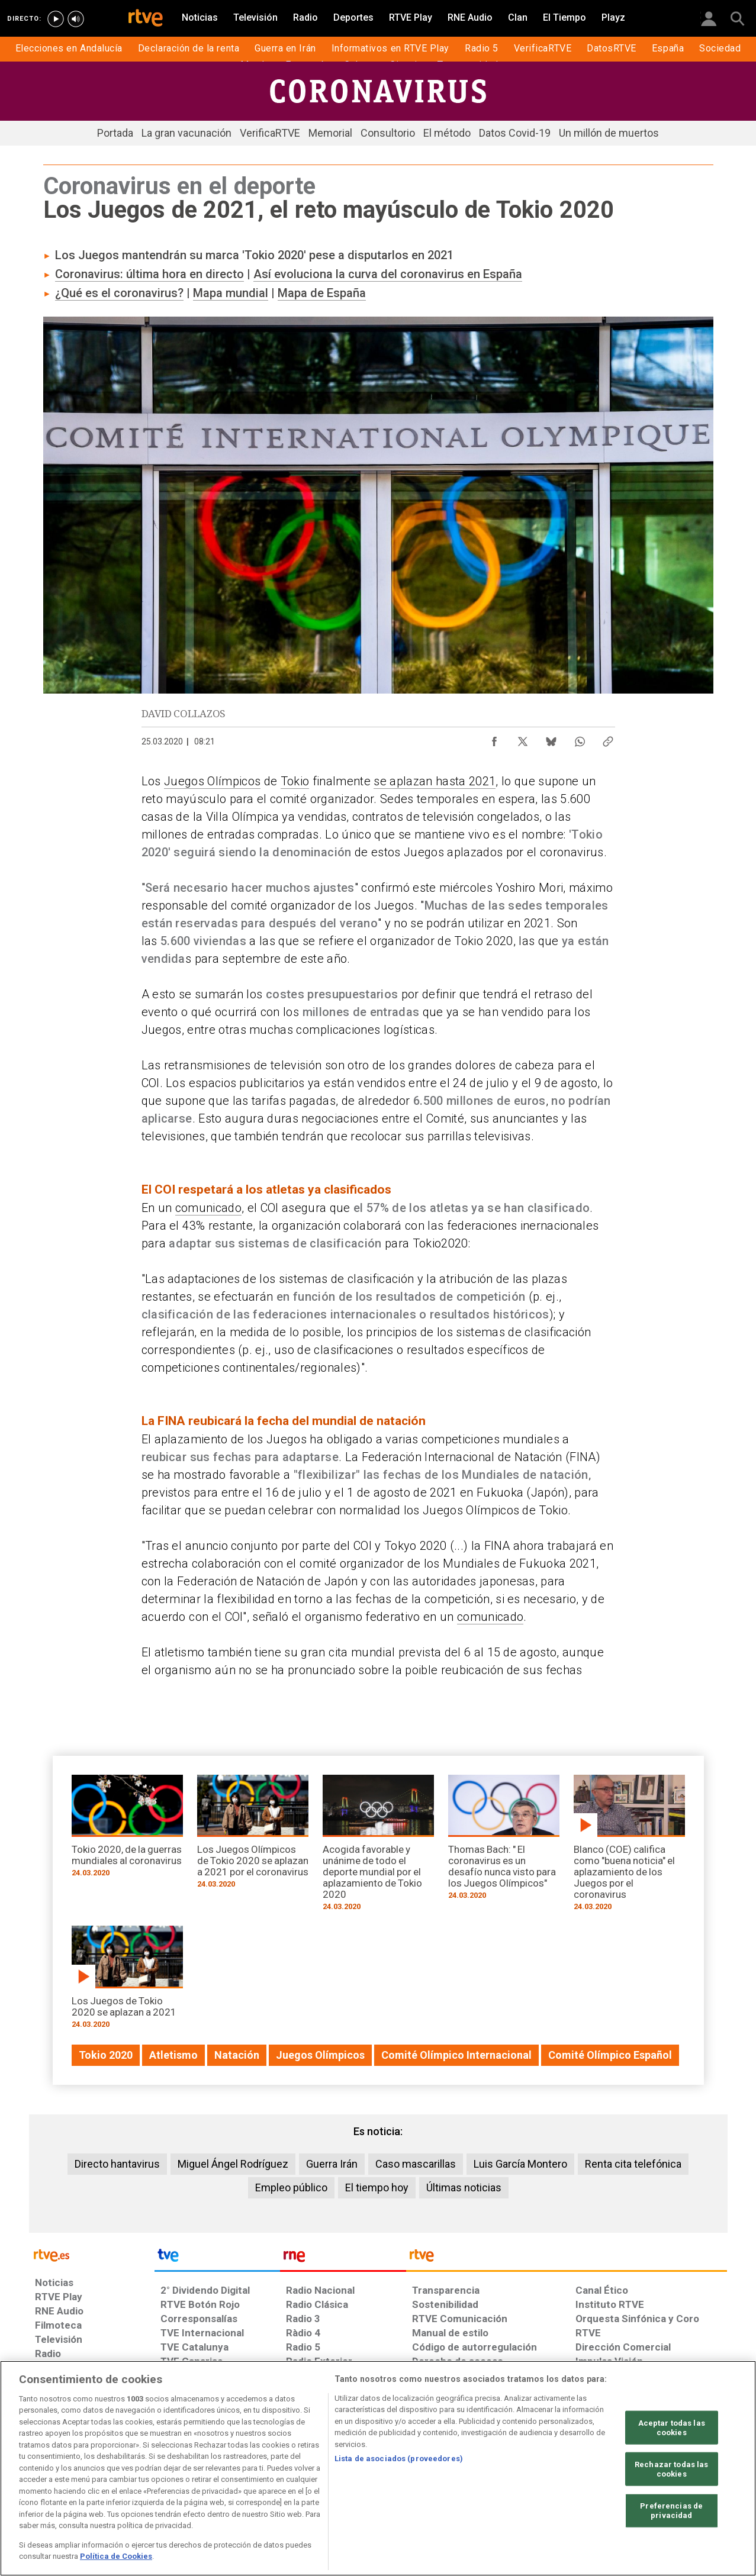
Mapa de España (322, 293)
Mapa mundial (230, 293)
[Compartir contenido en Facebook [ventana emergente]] (494, 738)
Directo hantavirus (117, 2164)
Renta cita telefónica (633, 2164)
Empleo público (291, 2187)
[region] (378, 2468)
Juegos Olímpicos (212, 781)
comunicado (208, 1208)
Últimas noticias (463, 2187)
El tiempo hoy (376, 2187)
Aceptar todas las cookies (671, 2428)
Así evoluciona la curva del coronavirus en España (387, 274)
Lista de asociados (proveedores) (398, 2458)
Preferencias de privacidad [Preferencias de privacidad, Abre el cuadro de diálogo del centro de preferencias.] (671, 2510)
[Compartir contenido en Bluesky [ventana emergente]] (551, 738)
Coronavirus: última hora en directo (149, 274)
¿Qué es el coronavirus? (119, 293)
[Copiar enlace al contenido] (608, 738)
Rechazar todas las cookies (671, 2469)
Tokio (295, 781)
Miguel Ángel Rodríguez (233, 2164)
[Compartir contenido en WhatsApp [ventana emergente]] (579, 738)
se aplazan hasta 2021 (435, 781)
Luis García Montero (520, 2164)
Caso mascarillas (415, 2164)
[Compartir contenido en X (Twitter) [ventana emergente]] (523, 738)
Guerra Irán (332, 2164)
